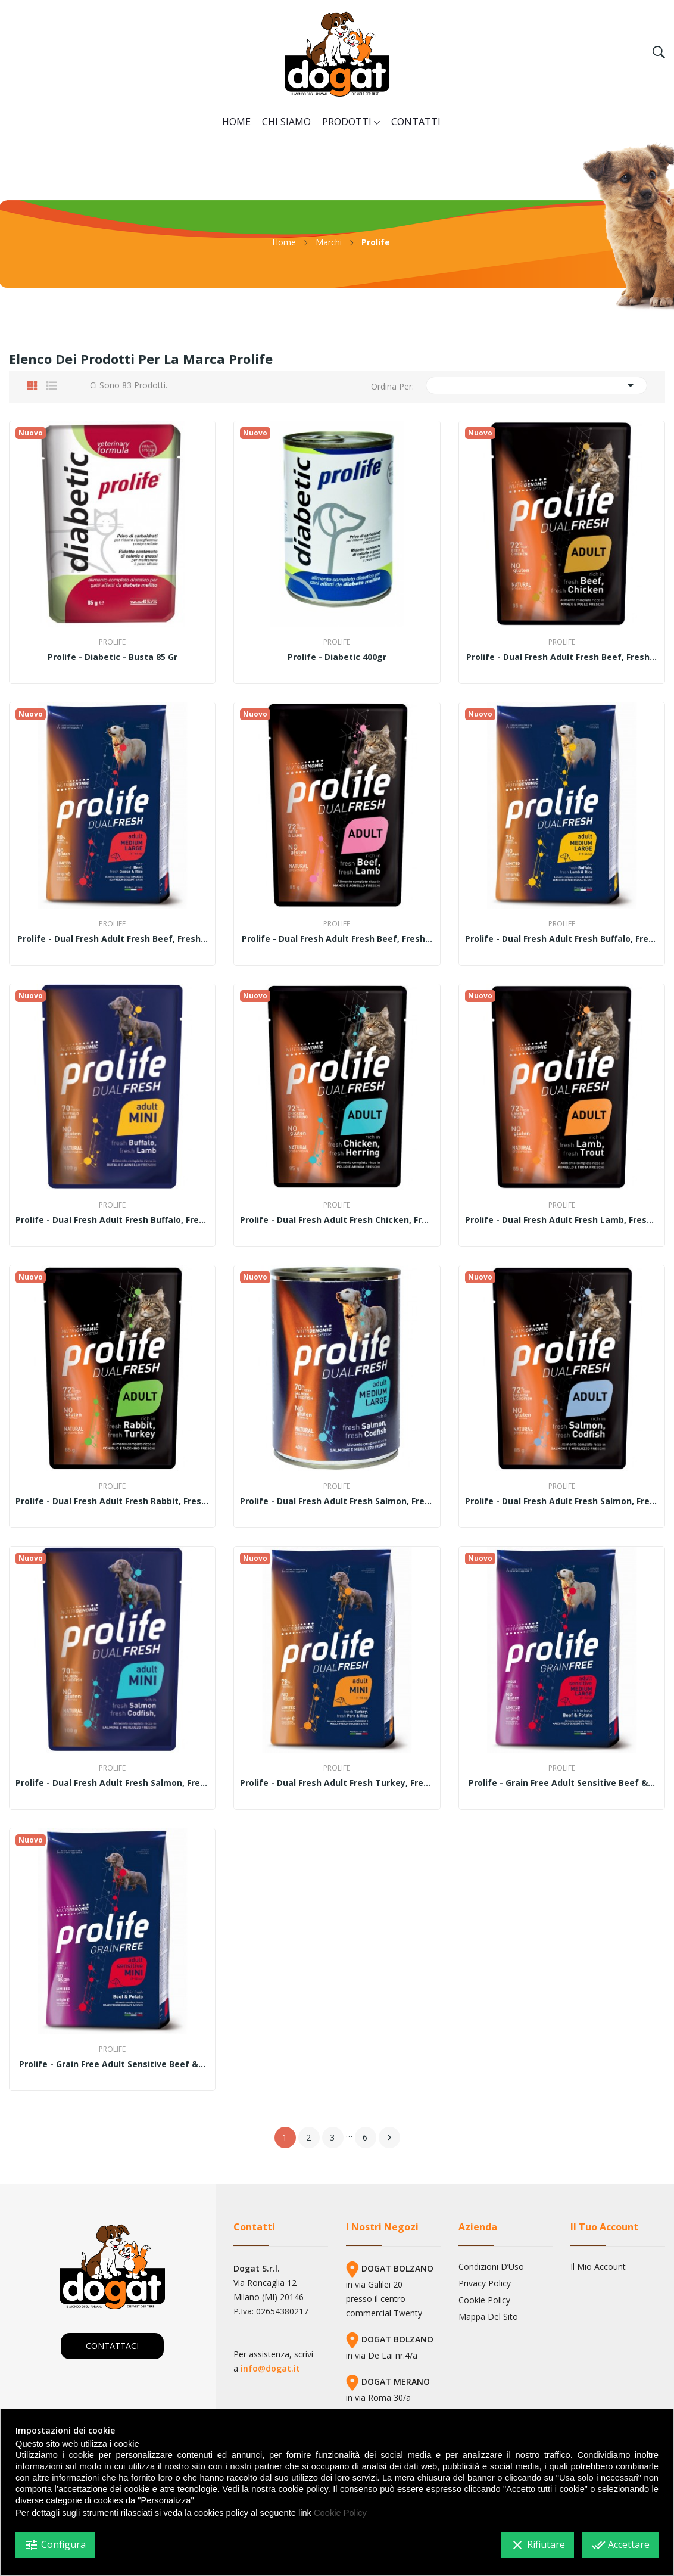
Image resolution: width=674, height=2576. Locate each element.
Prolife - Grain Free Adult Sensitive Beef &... (562, 1783)
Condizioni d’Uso (491, 2266)
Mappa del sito (488, 2316)
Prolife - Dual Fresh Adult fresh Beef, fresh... (561, 657)
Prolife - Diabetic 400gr (337, 657)
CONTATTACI (112, 2345)
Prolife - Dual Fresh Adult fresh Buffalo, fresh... (562, 939)
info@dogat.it (270, 2368)
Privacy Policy (484, 2283)
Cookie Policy (484, 2300)
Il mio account (598, 2266)
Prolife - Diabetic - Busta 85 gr (112, 657)
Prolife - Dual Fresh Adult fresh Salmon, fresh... (336, 1501)
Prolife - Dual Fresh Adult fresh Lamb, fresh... (562, 1220)
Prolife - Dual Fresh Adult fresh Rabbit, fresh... (112, 1501)
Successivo (389, 2137)
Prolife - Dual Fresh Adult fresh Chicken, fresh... (336, 1220)
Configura (55, 2545)
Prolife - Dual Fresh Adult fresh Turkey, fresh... (336, 1783)
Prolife (112, 642)
